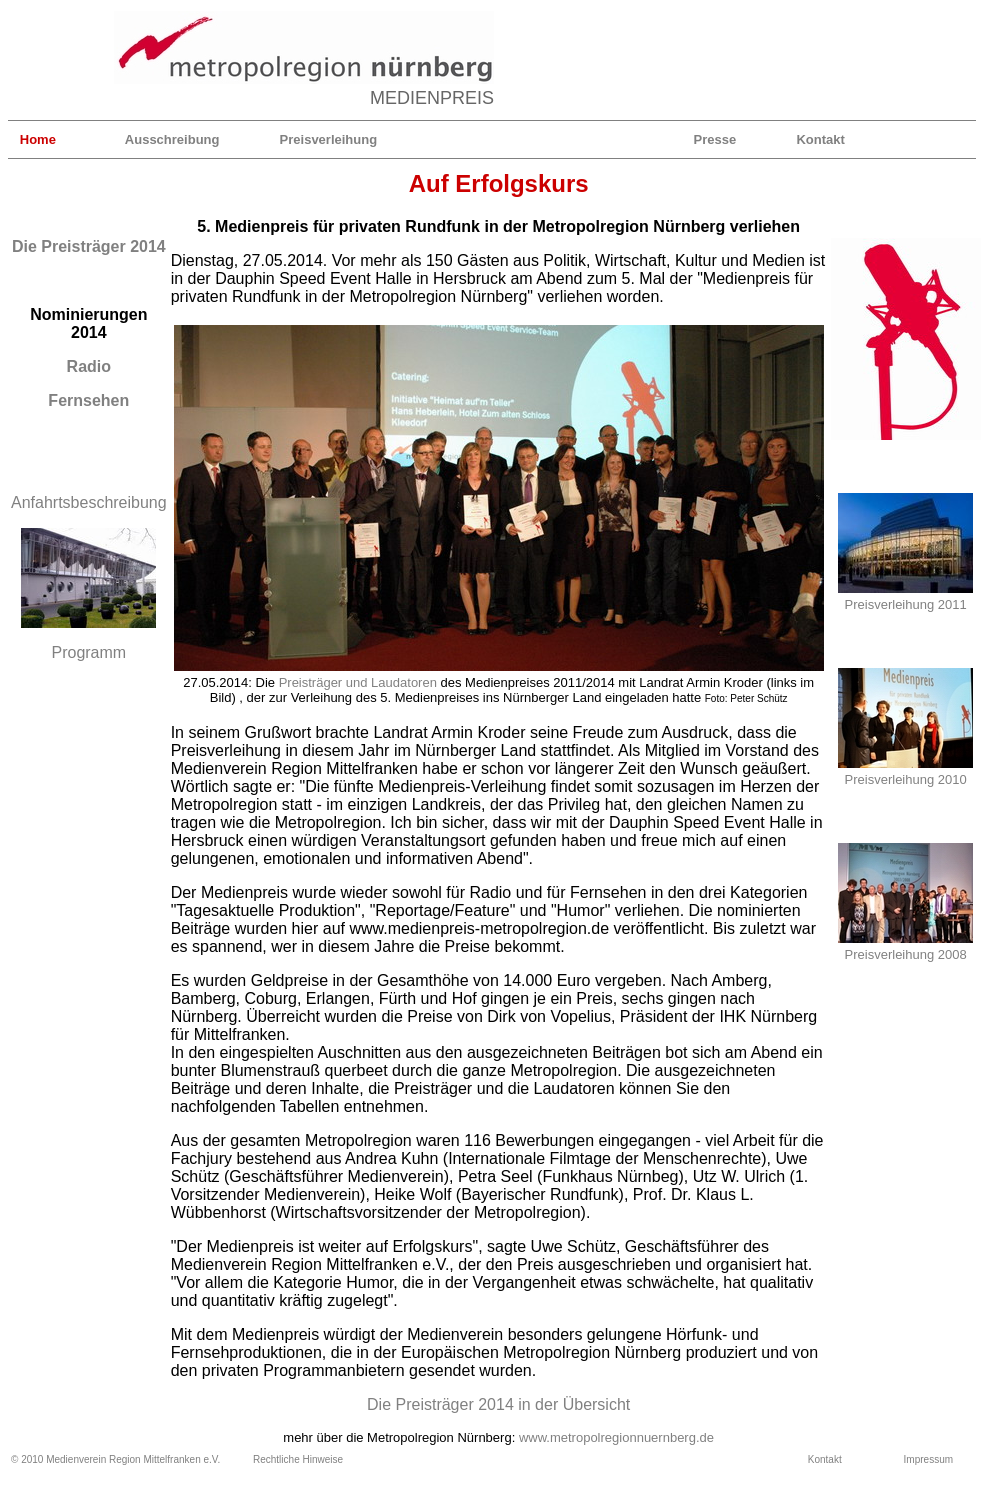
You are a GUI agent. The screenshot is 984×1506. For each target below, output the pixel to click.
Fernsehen (88, 400)
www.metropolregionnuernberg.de (616, 1437)
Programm (88, 652)
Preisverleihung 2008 (906, 954)
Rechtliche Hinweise (298, 1459)
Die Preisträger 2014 (89, 246)
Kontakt (820, 139)
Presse (715, 139)
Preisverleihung (329, 139)
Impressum (928, 1459)
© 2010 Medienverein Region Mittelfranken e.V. (115, 1459)
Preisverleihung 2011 (906, 604)
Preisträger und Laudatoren (358, 682)
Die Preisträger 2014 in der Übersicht (498, 1404)
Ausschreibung (172, 139)
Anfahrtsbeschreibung (89, 502)
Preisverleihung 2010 (906, 779)
